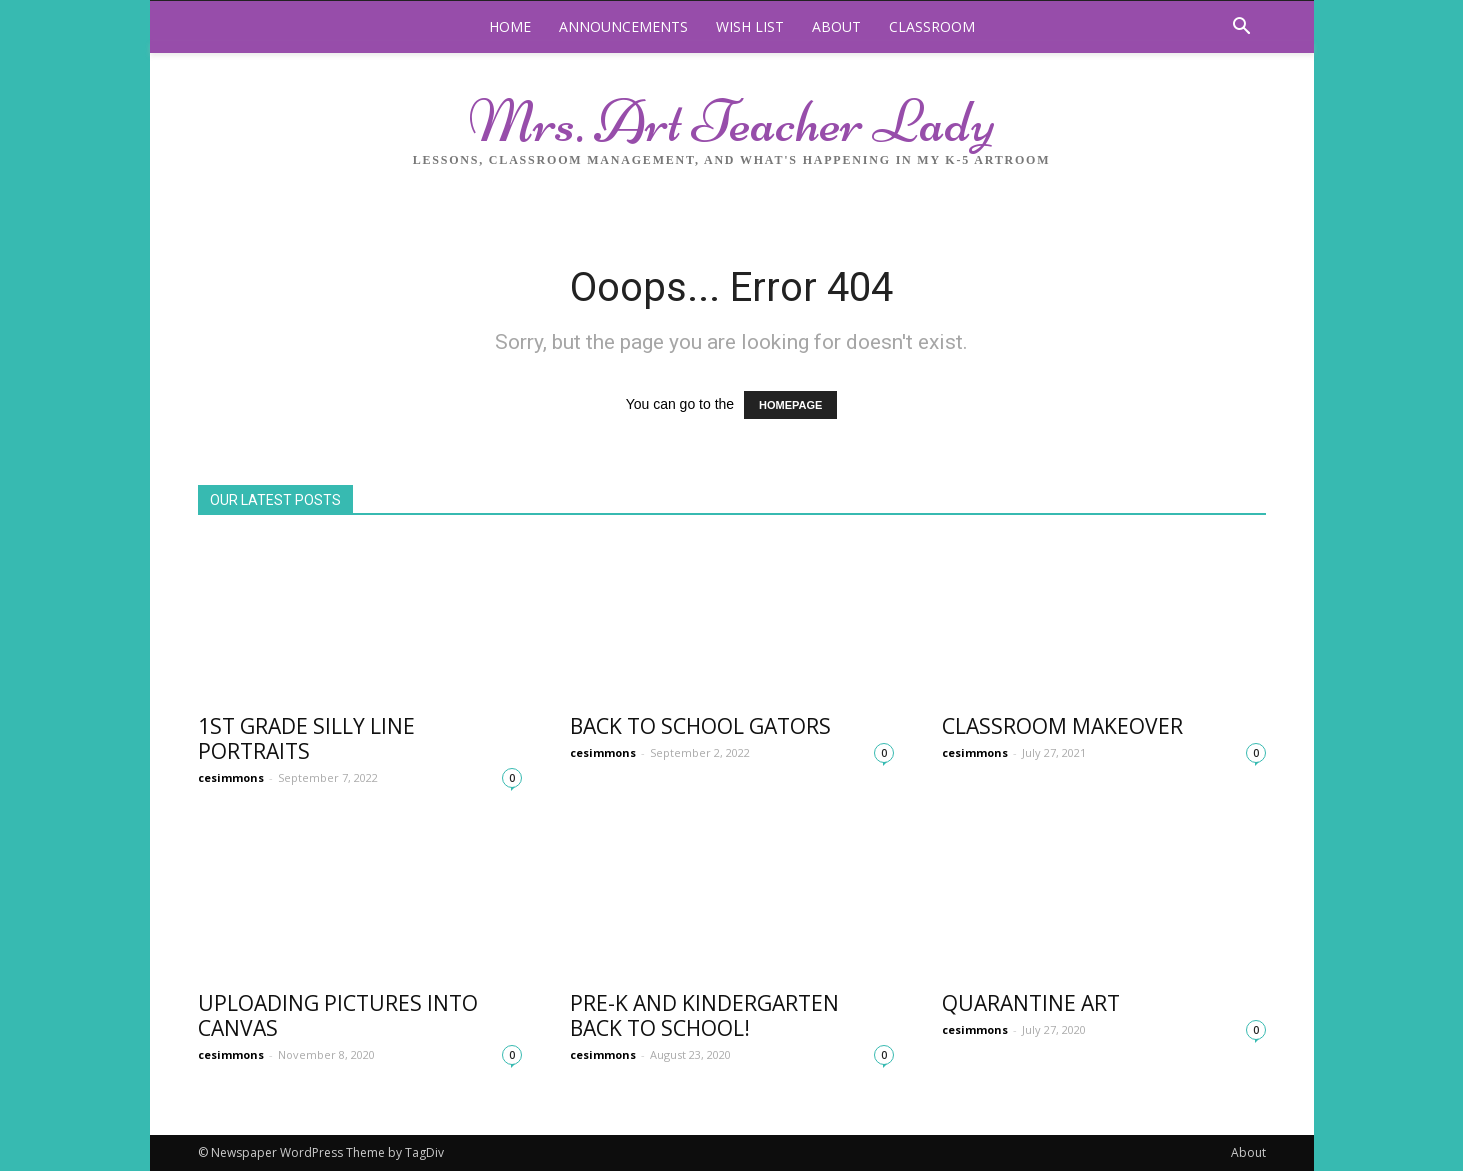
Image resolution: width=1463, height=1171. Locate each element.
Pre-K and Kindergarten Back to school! (704, 1015)
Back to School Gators (700, 726)
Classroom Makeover (1062, 726)
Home (510, 26)
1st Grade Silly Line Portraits (306, 738)
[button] (1242, 28)
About (836, 26)
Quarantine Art (1031, 1003)
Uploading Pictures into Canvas (338, 1015)
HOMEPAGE (790, 405)
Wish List (750, 26)
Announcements (623, 26)
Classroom (932, 26)
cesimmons (231, 777)
